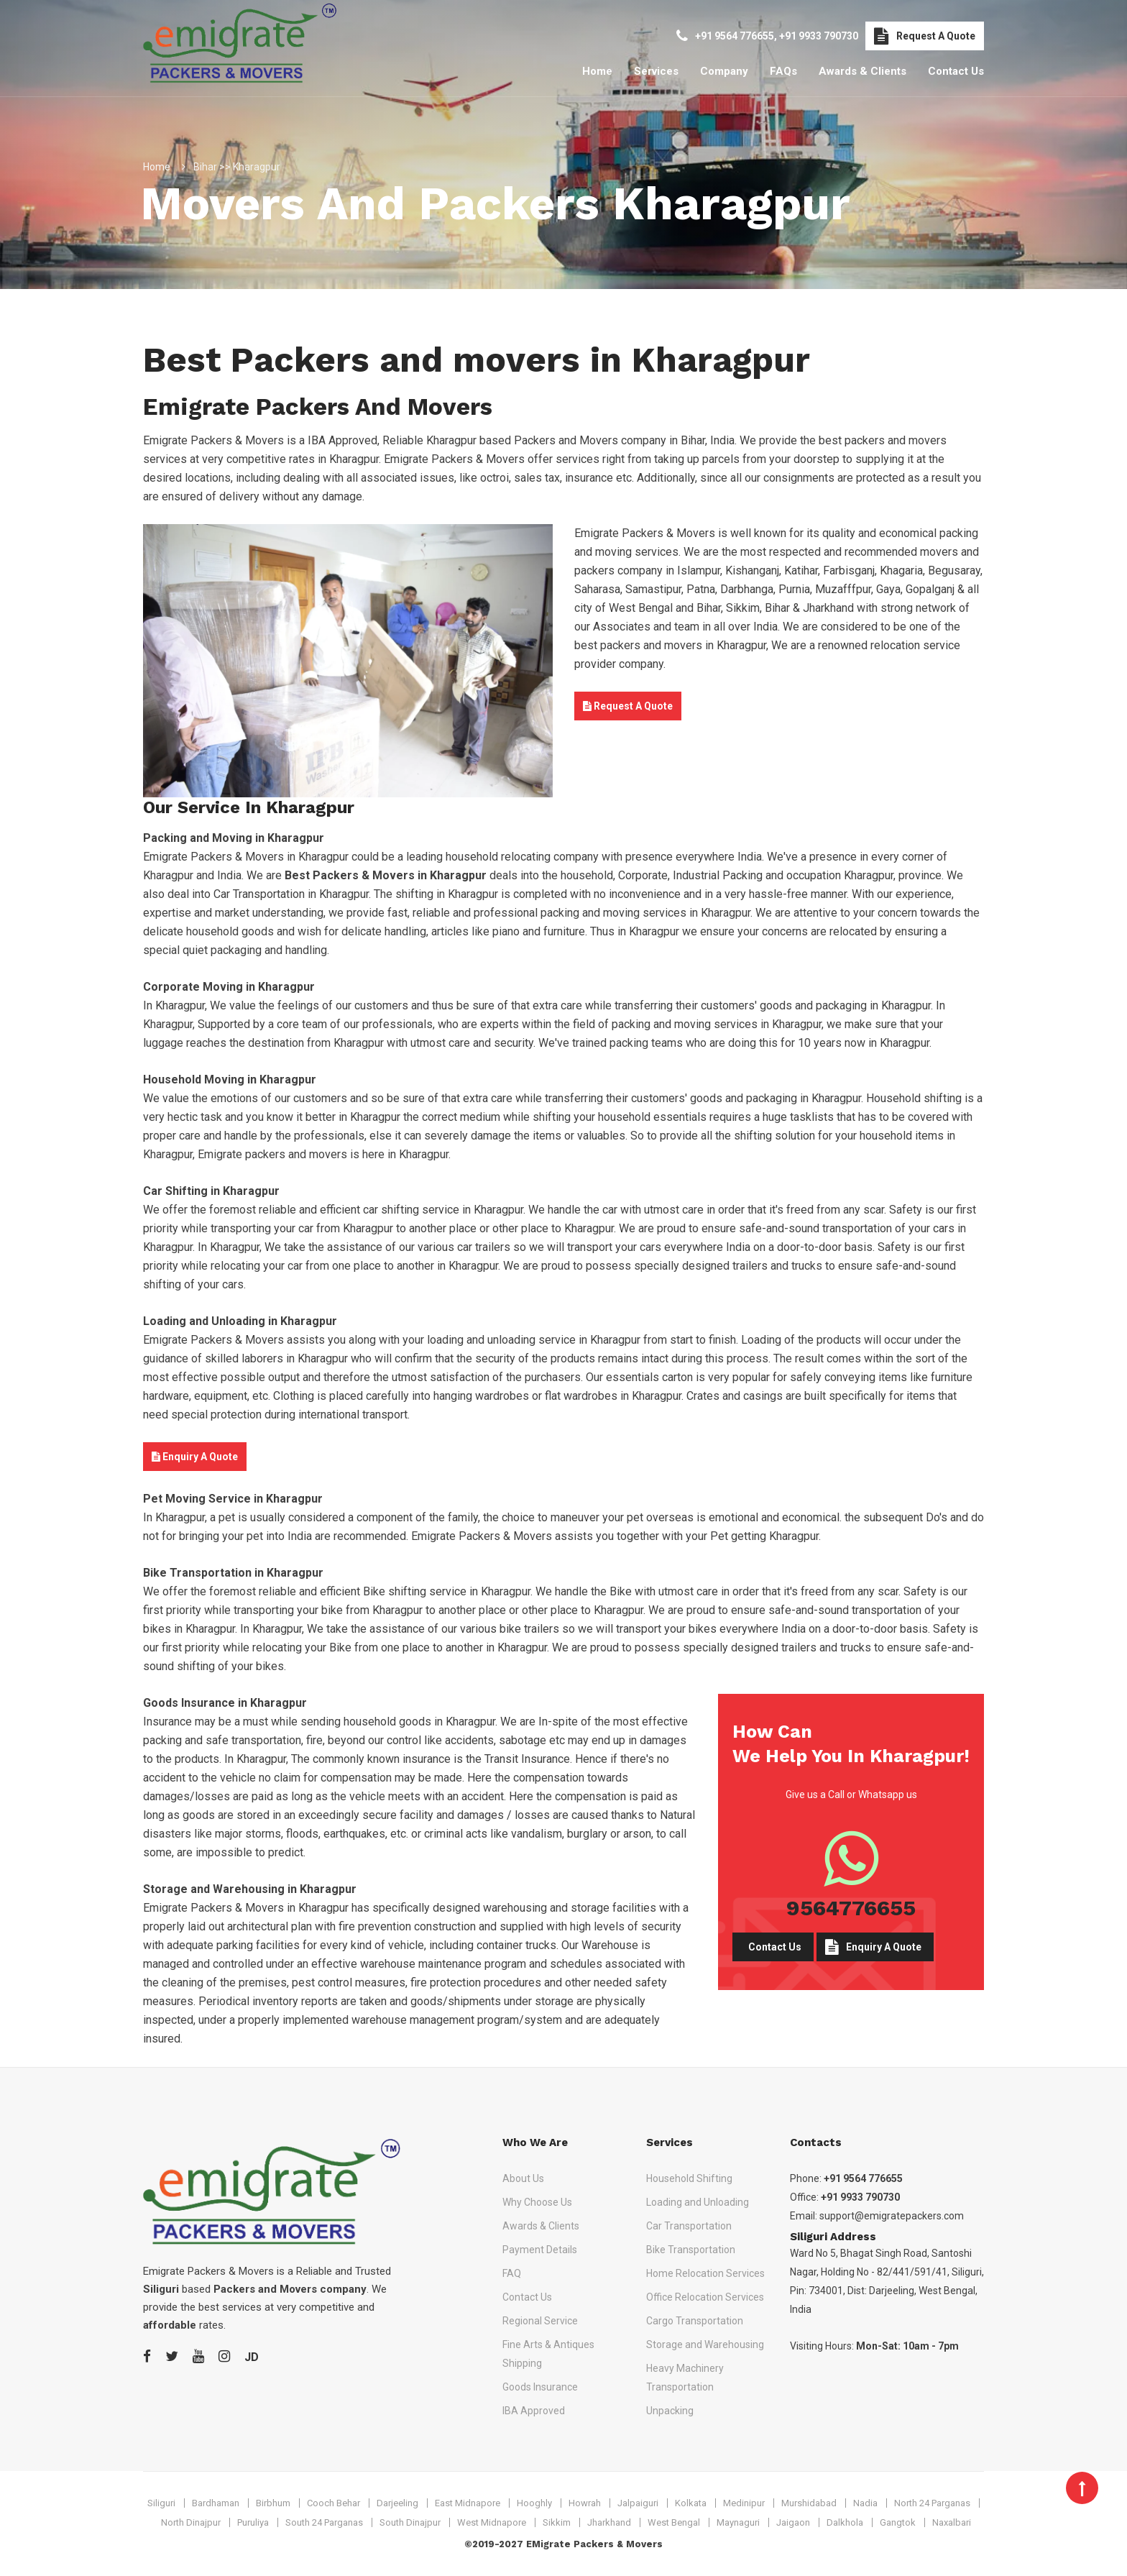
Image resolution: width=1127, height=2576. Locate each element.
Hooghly (534, 2503)
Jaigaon (793, 2522)
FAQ (511, 2273)
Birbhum (273, 2503)
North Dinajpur (191, 2522)
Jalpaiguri (637, 2503)
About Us (523, 2178)
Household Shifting (689, 2178)
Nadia (865, 2503)
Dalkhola (845, 2522)
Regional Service (540, 2321)
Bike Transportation (690, 2249)
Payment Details (539, 2249)
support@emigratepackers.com (891, 2216)
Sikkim (557, 2522)
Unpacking (670, 2410)
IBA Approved (533, 2410)
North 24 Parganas (932, 2503)
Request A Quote (924, 36)
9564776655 (851, 1907)
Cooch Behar (333, 2503)
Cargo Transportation (694, 2321)
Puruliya (253, 2522)
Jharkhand (609, 2522)
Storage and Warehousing (705, 2344)
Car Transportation (689, 2226)
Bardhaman (215, 2503)
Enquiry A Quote (195, 1456)
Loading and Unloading (697, 2202)
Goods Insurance (540, 2387)
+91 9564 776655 (734, 36)
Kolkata (691, 2503)
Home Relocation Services (705, 2273)
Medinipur (744, 2503)
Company (724, 71)
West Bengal (674, 2522)
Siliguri (161, 2503)
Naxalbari (951, 2522)
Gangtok (898, 2522)
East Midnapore (467, 2503)
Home (597, 71)
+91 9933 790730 (818, 36)
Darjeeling (397, 2503)
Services (656, 71)
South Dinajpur (410, 2522)
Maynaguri (738, 2522)
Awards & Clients (862, 71)
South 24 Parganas (324, 2522)
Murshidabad (809, 2503)
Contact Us (956, 71)
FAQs (783, 71)
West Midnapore (491, 2522)
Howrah (585, 2503)
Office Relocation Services (705, 2297)
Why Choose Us (537, 2202)
